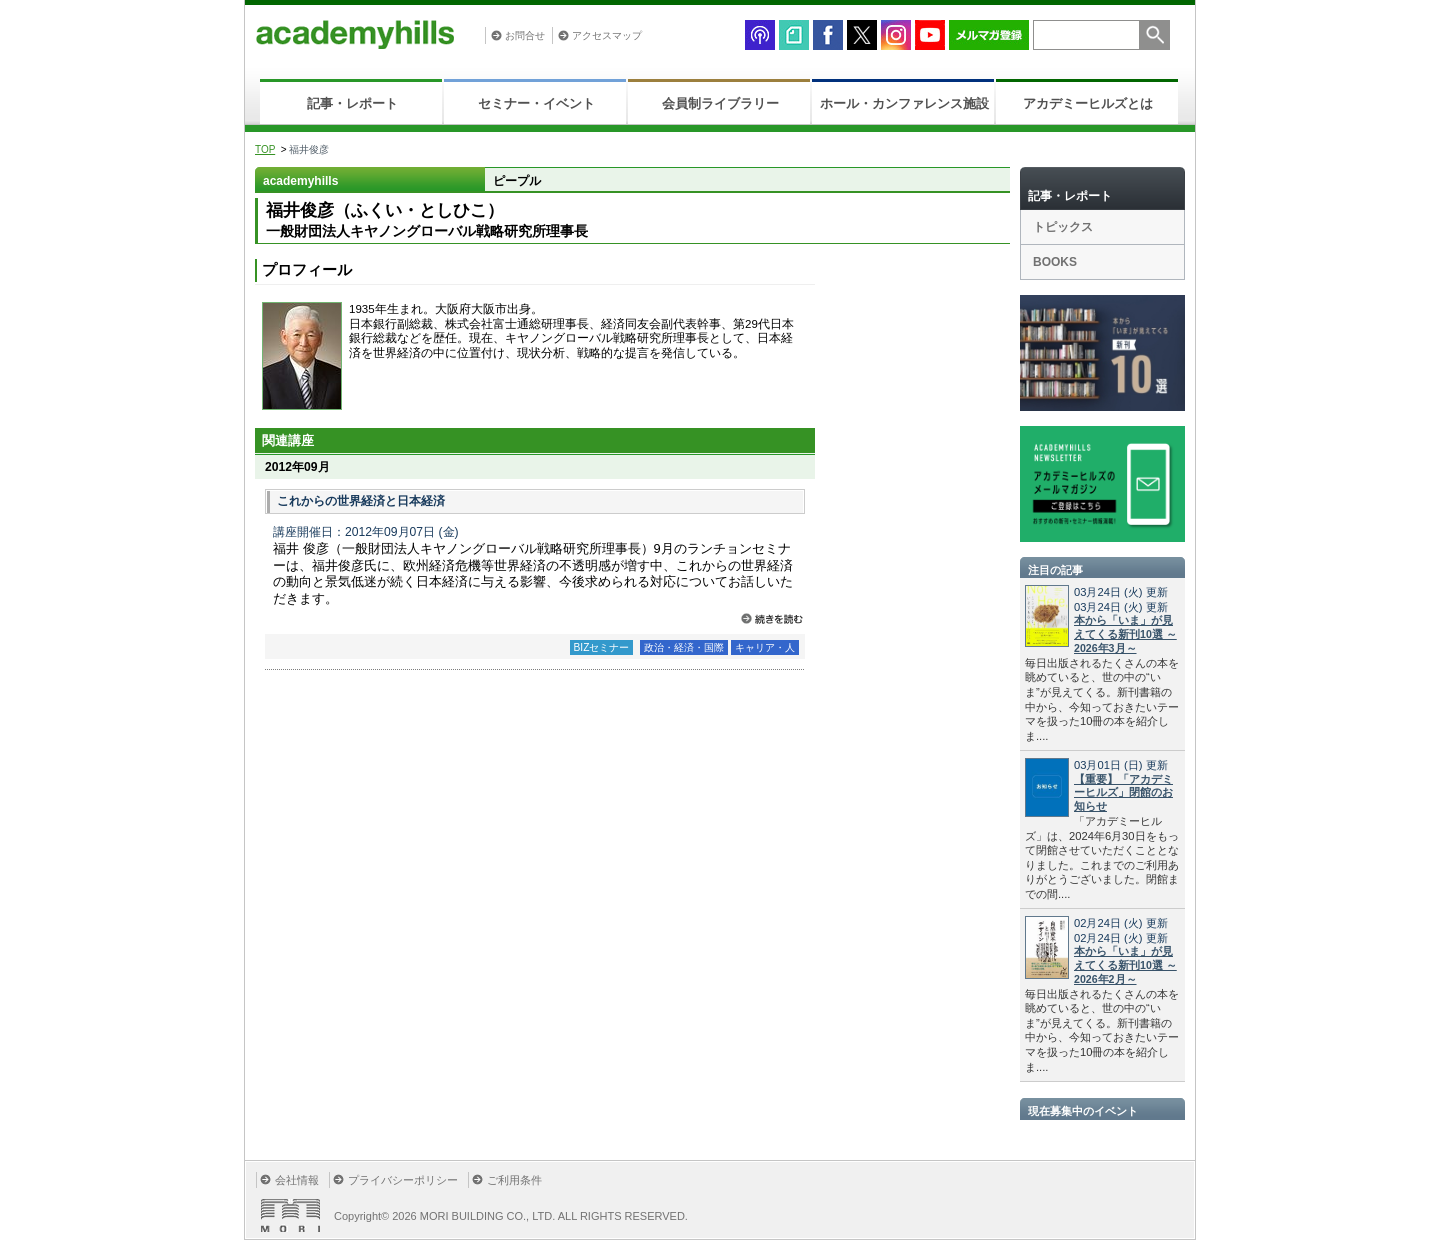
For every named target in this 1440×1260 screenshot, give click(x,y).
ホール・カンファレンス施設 (904, 103)
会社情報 (297, 1180)
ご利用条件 (514, 1180)
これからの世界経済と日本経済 (361, 501)
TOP (265, 149)
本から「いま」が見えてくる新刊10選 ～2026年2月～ (1125, 965)
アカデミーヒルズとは (1088, 103)
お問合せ (525, 35)
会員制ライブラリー (720, 103)
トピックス (1063, 227)
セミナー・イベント (536, 103)
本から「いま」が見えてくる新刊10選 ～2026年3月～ (1125, 634)
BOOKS (1055, 262)
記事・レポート (352, 103)
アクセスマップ (607, 35)
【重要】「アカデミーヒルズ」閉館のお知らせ (1123, 793)
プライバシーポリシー (403, 1180)
